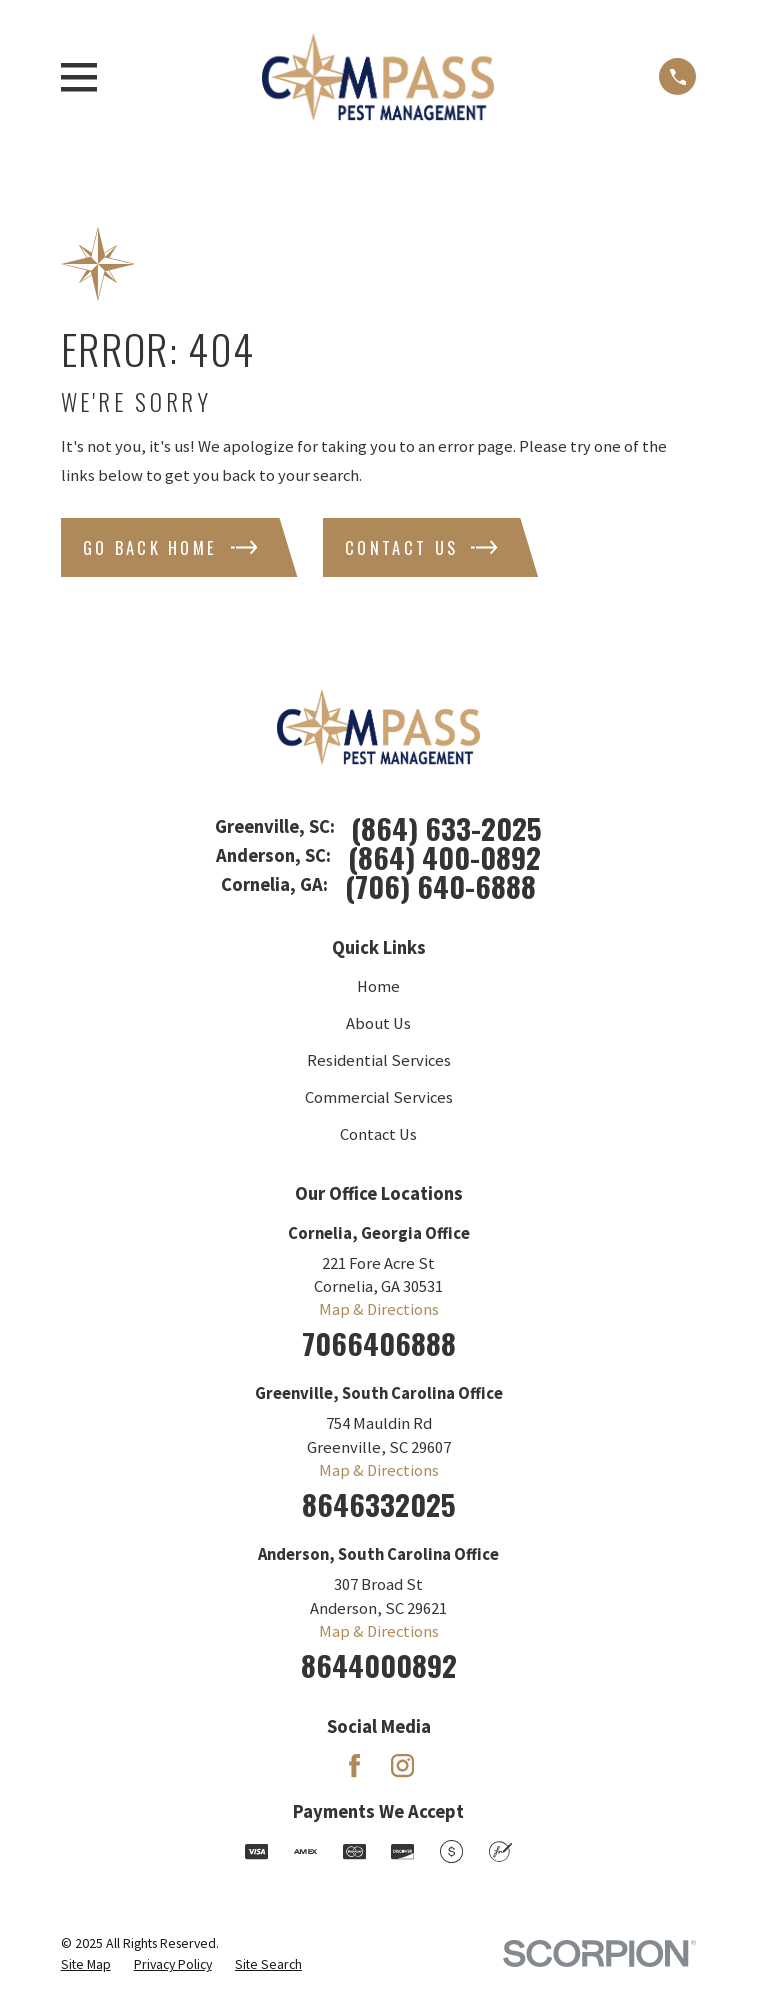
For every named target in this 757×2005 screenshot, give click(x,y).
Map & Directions (379, 1309)
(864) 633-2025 (446, 827)
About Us (378, 1023)
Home (378, 986)
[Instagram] (402, 1765)
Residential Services (379, 1060)
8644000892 (379, 1664)
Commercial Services (379, 1097)
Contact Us (378, 1134)
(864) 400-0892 (444, 856)
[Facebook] (354, 1765)
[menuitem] (86, 1964)
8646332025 (379, 1503)
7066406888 (379, 1342)
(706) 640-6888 (440, 885)
